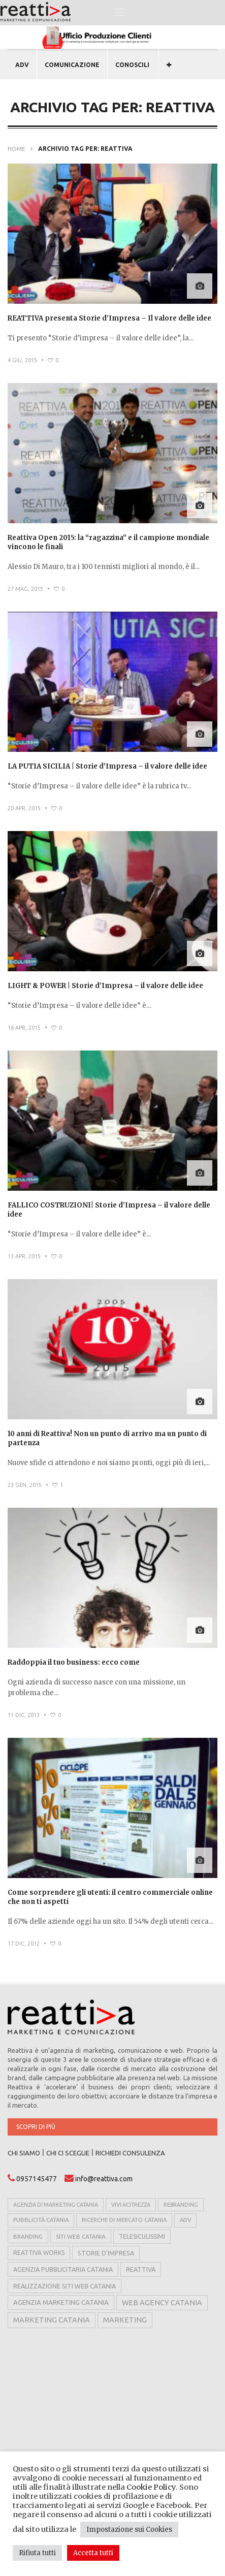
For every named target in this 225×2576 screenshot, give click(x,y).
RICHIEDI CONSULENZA (130, 2152)
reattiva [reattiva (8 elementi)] (140, 2269)
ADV (22, 64)
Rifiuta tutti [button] (37, 2553)
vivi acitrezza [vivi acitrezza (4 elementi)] (130, 2205)
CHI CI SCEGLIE (67, 2152)
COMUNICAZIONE (72, 64)
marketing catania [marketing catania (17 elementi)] (51, 2319)
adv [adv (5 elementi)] (185, 2220)
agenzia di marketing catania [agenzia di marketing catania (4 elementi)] (55, 2205)
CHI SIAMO (24, 2152)
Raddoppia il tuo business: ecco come (74, 1662)
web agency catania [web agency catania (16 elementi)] (162, 2303)
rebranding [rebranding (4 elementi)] (181, 2205)
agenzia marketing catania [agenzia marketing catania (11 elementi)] (61, 2302)
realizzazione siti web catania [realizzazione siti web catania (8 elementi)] (64, 2285)
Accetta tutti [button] (93, 2553)
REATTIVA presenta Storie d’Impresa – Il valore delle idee (109, 318)
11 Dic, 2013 (24, 1715)
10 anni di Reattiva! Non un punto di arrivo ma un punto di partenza (107, 1438)
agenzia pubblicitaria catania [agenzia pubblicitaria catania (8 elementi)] (63, 2269)
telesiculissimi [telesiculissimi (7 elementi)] (142, 2236)
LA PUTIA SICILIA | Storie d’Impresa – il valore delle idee (107, 766)
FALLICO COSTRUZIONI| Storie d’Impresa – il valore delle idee (109, 1210)
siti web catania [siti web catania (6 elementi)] (81, 2236)
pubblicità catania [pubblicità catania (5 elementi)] (41, 2220)
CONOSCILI (132, 64)
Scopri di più (35, 2126)
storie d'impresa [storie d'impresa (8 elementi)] (106, 2252)
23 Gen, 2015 (25, 1485)
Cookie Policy (151, 2487)
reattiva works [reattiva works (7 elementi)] (39, 2252)
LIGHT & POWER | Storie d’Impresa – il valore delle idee (105, 985)
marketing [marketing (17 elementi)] (125, 2319)
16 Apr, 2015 (24, 1028)
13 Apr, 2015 (24, 1256)
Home (16, 148)
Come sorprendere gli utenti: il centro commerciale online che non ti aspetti (110, 1897)
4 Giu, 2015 (22, 360)
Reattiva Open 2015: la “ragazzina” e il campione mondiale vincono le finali (108, 542)
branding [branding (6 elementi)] (28, 2236)
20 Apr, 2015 (24, 808)
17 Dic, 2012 (24, 1944)
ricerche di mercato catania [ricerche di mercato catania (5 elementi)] (124, 2220)
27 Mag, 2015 (25, 589)
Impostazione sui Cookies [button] (129, 2529)
